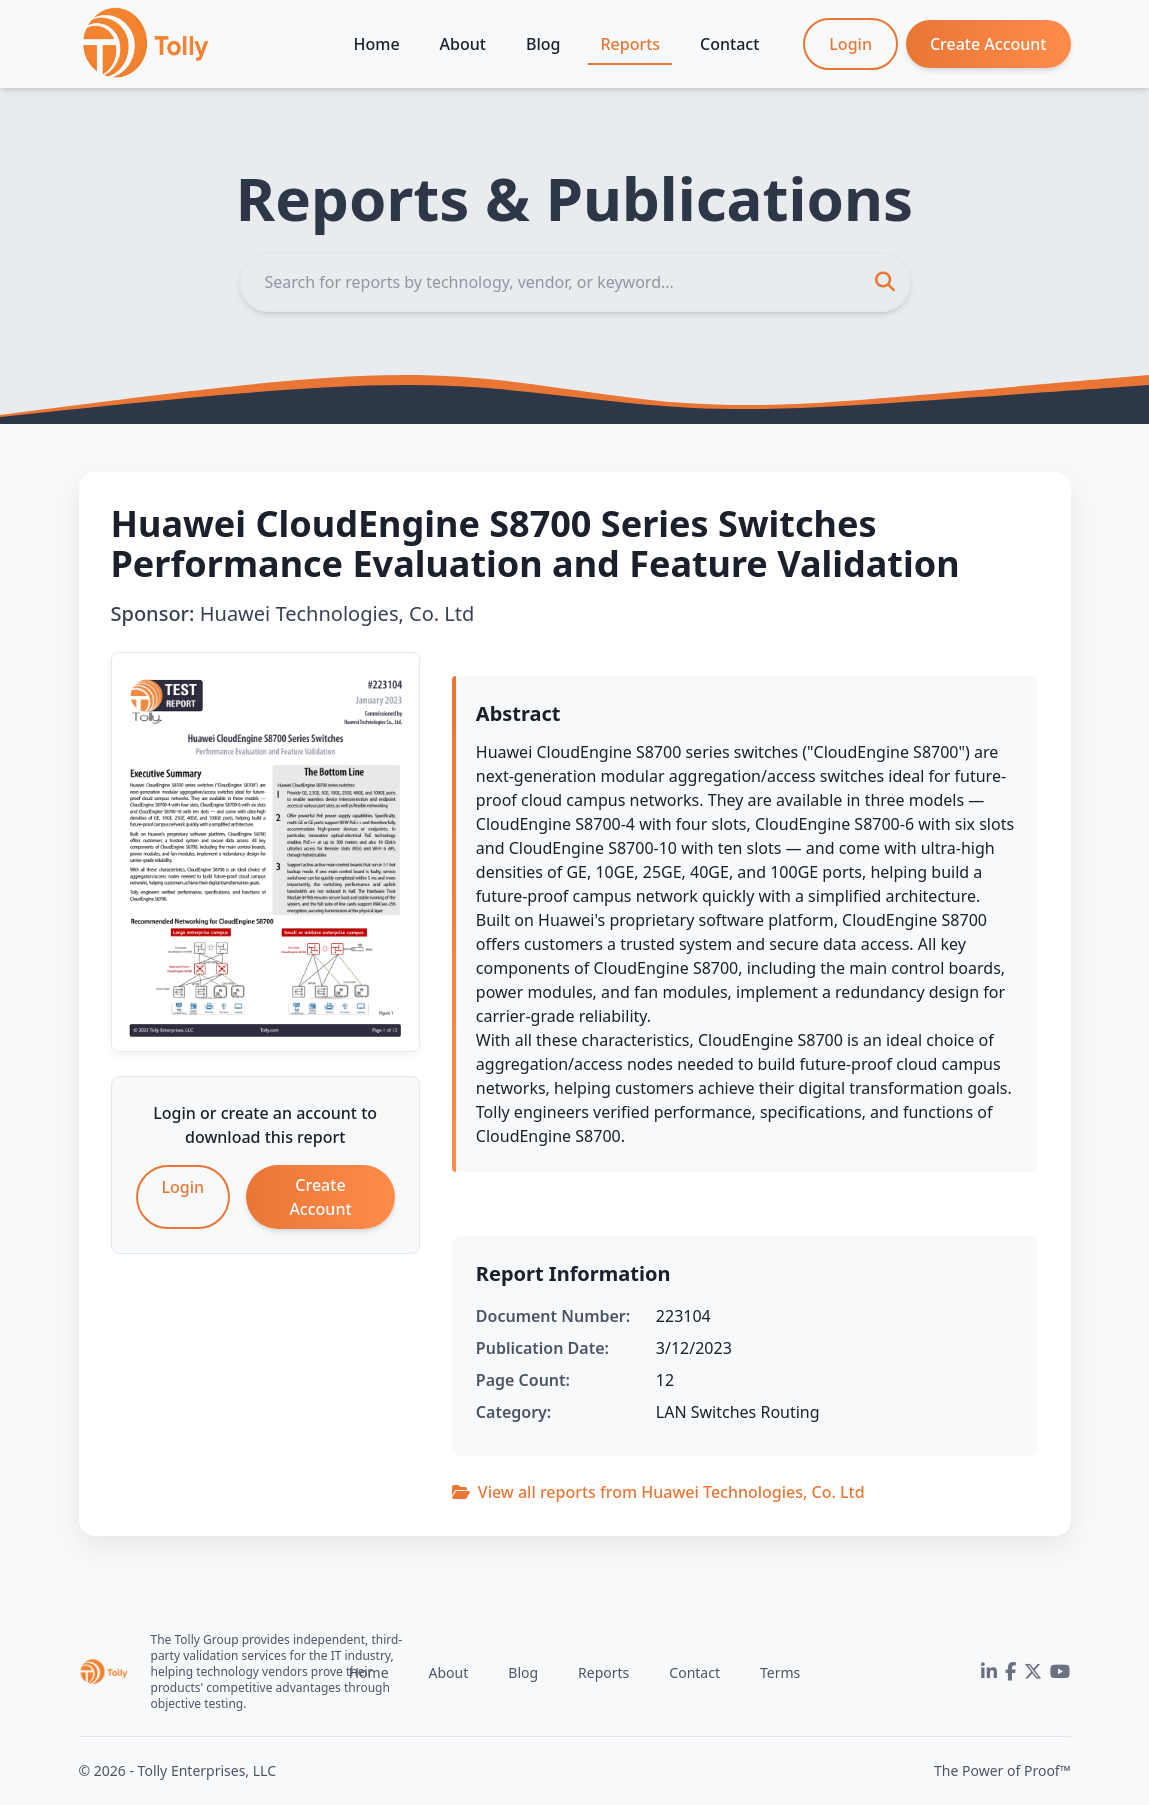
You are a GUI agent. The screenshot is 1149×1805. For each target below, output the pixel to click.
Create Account (988, 44)
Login (850, 44)
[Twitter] (1033, 1672)
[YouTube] (1060, 1672)
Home (377, 44)
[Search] (575, 282)
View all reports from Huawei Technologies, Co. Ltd (658, 1492)
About (463, 44)
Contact (729, 44)
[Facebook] (1010, 1672)
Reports (630, 44)
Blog (543, 44)
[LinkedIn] (989, 1672)
